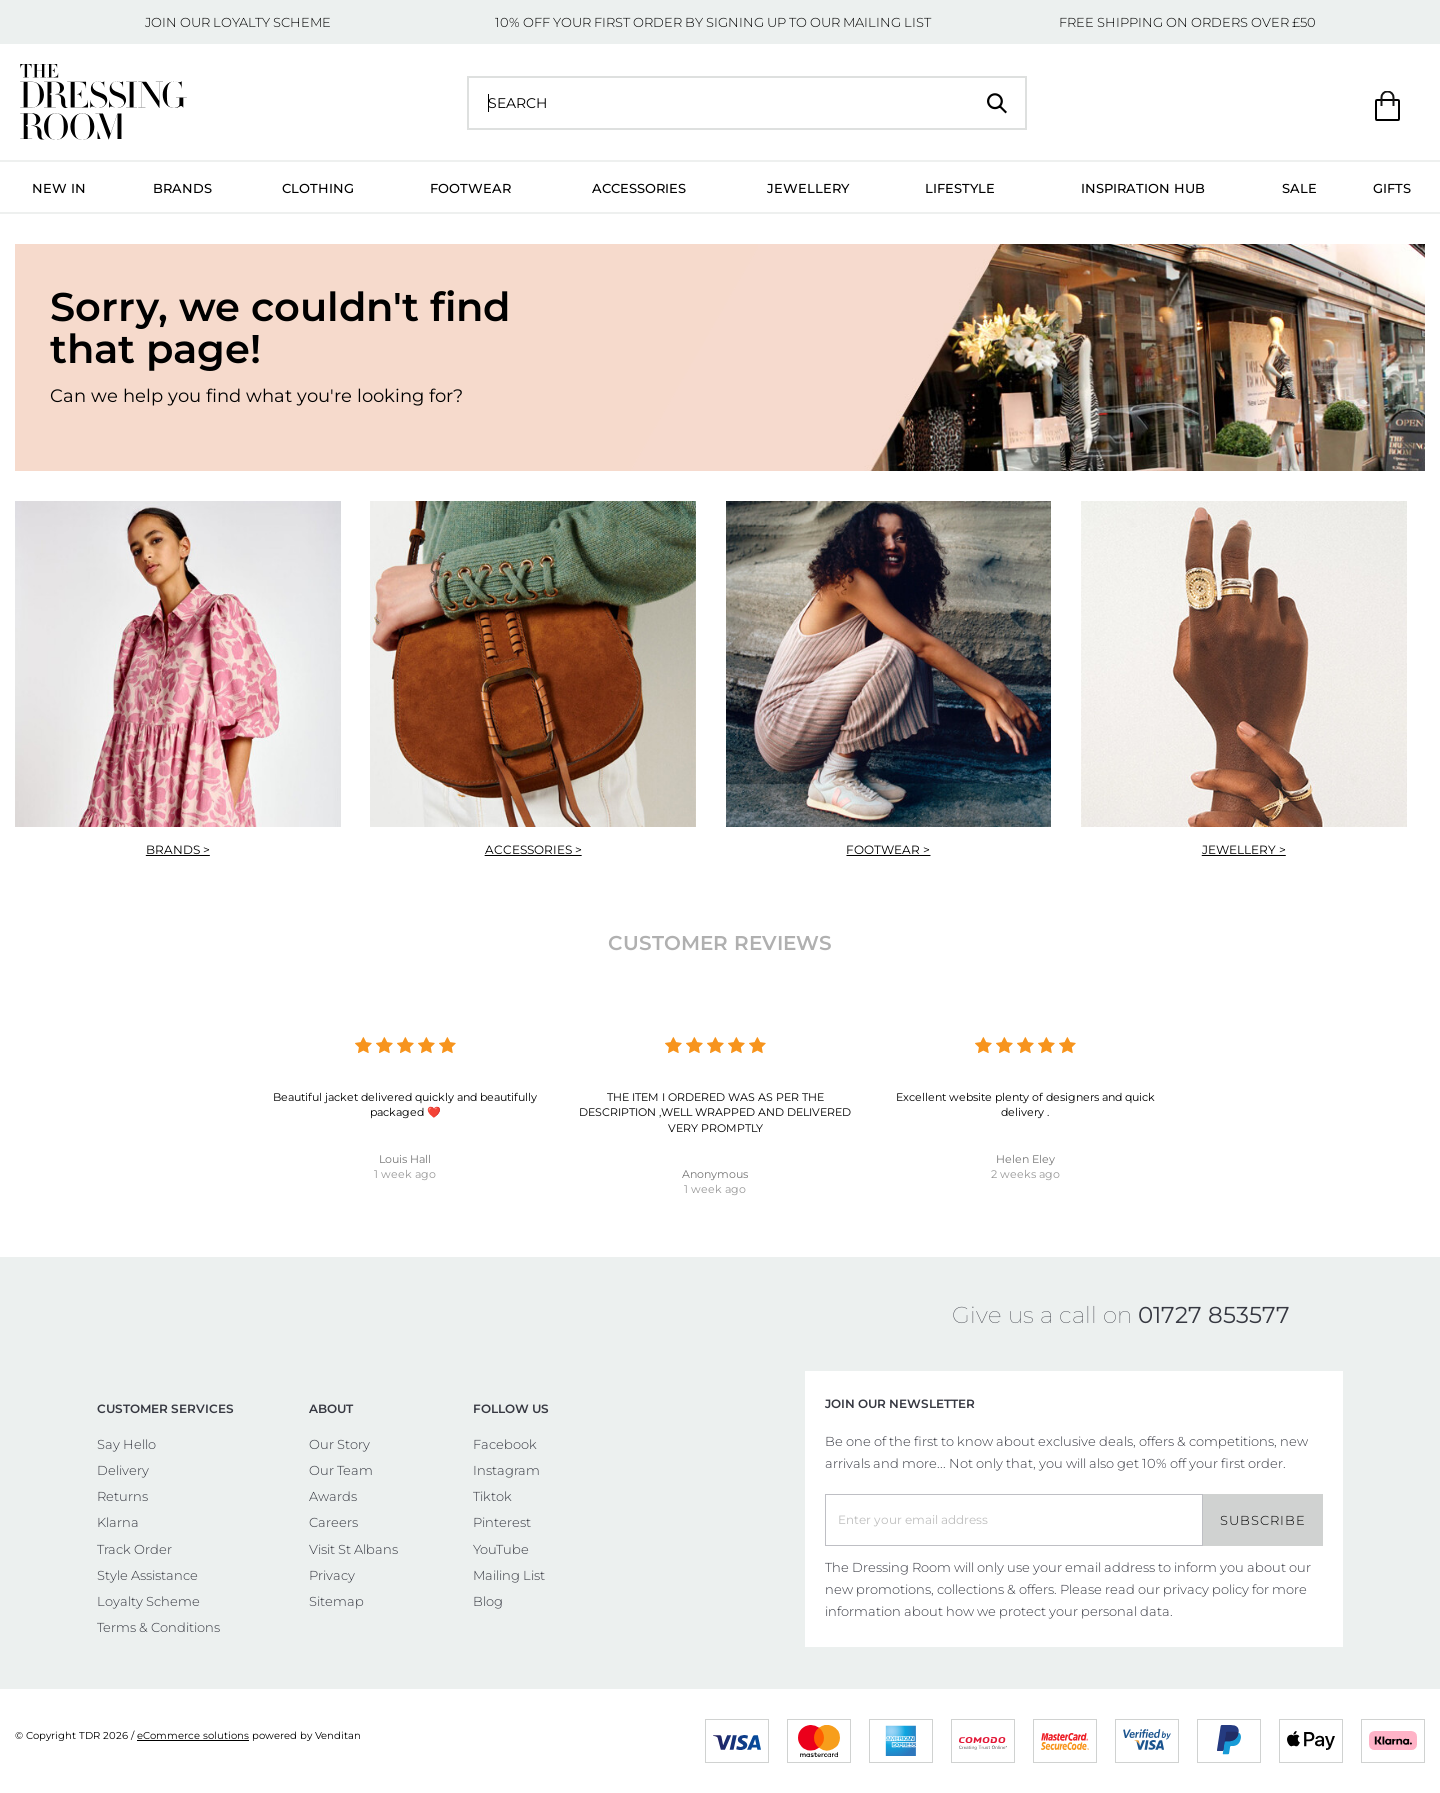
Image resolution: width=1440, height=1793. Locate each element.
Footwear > (888, 849)
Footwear (470, 188)
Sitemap (336, 1601)
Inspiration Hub (1143, 188)
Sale (1299, 188)
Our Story (339, 1444)
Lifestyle (960, 188)
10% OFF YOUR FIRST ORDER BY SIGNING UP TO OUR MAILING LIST (713, 22)
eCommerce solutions (193, 1735)
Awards (333, 1496)
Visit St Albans (353, 1549)
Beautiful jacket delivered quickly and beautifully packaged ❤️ (405, 1104)
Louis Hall (405, 1159)
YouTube (501, 1549)
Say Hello (126, 1444)
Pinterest (502, 1522)
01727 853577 (1214, 1315)
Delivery (123, 1470)
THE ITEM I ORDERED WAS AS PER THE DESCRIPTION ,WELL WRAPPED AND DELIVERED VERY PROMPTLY (715, 1112)
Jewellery (808, 188)
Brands (182, 188)
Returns (122, 1496)
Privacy (332, 1575)
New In (59, 188)
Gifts (1392, 188)
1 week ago (405, 1174)
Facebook (505, 1444)
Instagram (506, 1470)
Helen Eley (1025, 1159)
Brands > (178, 849)
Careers (333, 1522)
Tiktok (492, 1496)
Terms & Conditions (158, 1627)
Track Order (134, 1549)
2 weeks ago (1025, 1174)
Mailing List (509, 1575)
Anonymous (715, 1174)
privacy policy (1206, 1589)
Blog (488, 1601)
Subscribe (1263, 1520)
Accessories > (533, 849)
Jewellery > (1244, 849)
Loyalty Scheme (148, 1601)
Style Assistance (147, 1575)
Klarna (118, 1522)
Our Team (341, 1470)
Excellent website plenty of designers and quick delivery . (1025, 1104)
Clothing (318, 188)
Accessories (639, 188)
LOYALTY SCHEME (272, 22)
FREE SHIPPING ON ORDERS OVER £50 (1187, 22)
